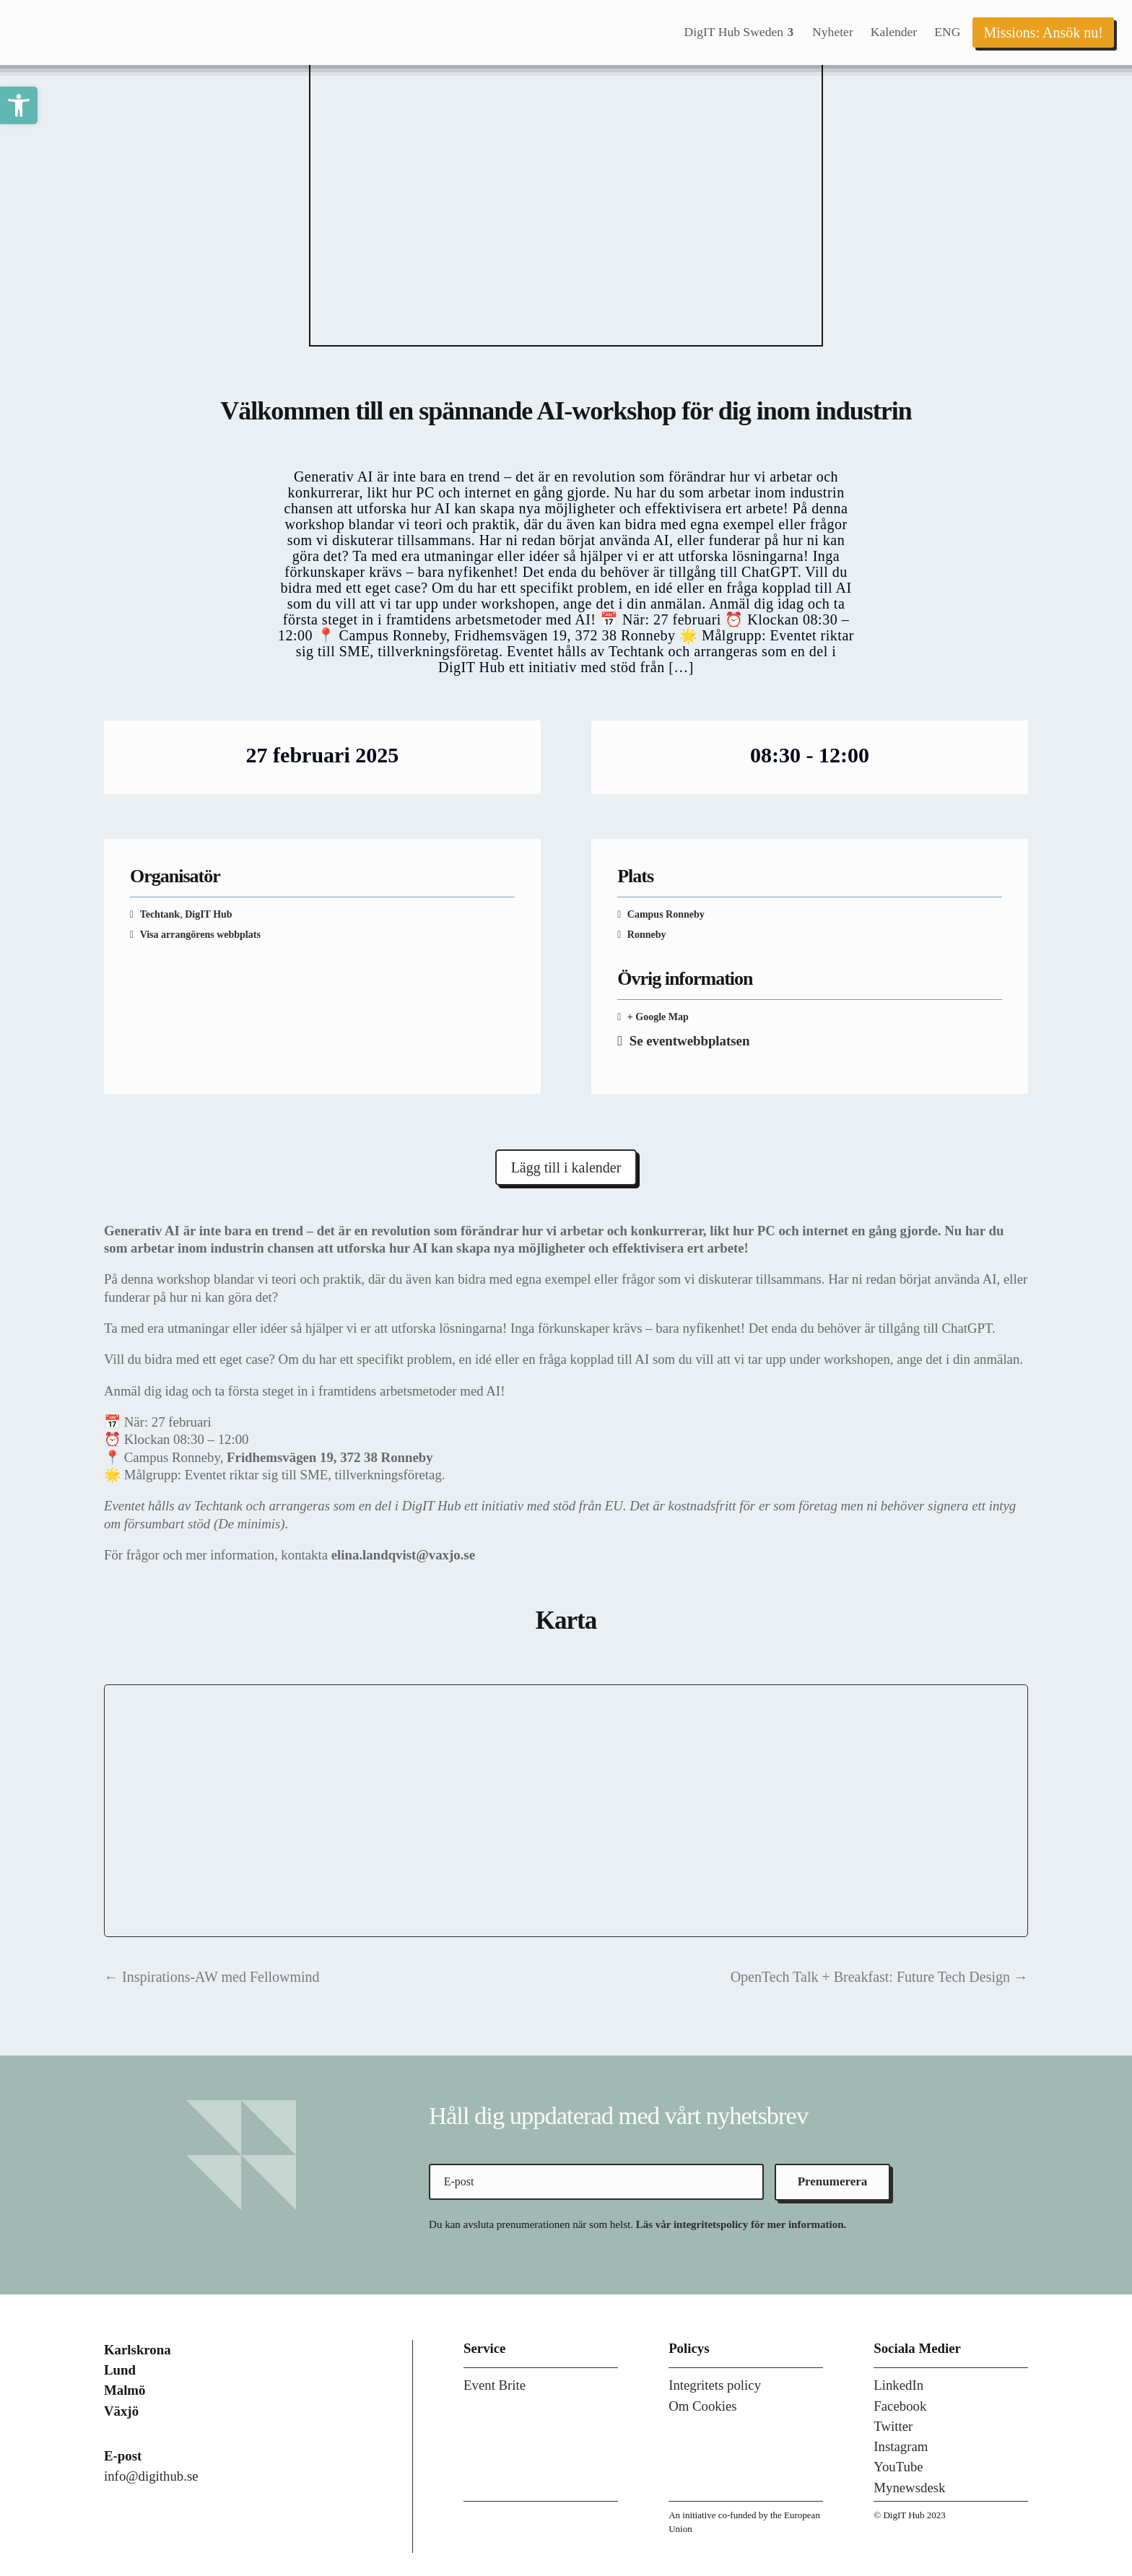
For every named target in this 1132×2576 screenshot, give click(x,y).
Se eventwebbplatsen (690, 1040)
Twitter (893, 2426)
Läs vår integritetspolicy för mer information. (741, 2224)
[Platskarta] (566, 1810)
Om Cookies (703, 2406)
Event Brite (494, 2385)
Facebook (900, 2406)
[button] (19, 105)
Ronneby (645, 934)
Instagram (901, 2446)
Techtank (160, 914)
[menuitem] (740, 32)
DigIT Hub (208, 914)
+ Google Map (658, 1016)
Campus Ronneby (666, 914)
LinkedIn (898, 2385)
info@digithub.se (151, 2476)
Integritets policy (715, 2385)
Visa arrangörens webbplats (200, 934)
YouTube (898, 2466)
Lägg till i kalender (566, 1167)
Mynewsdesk (909, 2487)
